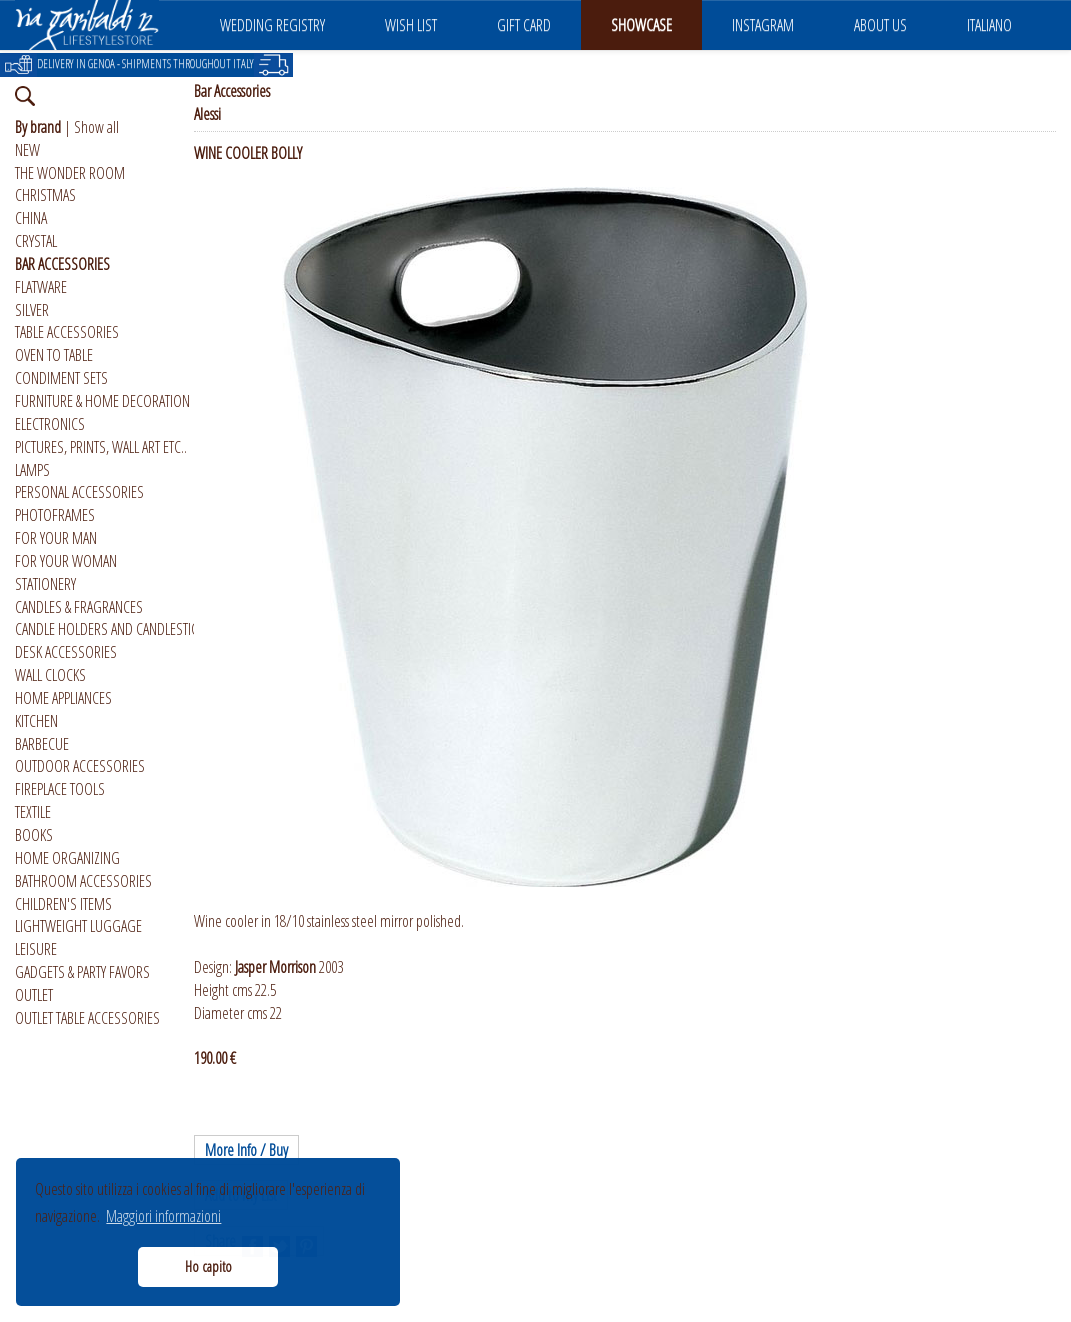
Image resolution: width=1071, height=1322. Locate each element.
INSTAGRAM (763, 25)
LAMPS (32, 470)
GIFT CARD (524, 25)
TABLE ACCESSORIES (67, 332)
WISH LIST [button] (411, 25)
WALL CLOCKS (50, 675)
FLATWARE (41, 287)
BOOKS (34, 835)
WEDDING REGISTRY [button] (272, 25)
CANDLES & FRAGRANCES (79, 607)
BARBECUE (42, 744)
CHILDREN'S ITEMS (63, 904)
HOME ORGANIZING (67, 858)
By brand (38, 127)
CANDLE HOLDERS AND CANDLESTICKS (113, 629)
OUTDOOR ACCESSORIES (80, 766)
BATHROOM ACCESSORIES (83, 881)
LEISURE (36, 949)
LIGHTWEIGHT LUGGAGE (78, 926)
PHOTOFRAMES (55, 515)
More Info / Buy (246, 1150)
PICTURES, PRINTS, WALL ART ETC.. (101, 447)
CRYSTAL (36, 241)
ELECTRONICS (50, 424)
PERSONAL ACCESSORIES (79, 492)
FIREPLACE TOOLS (60, 789)
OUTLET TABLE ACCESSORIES (87, 1018)
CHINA (31, 218)
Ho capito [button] (208, 1266)
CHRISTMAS (45, 195)
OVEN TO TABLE (54, 355)
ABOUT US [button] (880, 25)
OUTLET (34, 995)
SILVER (32, 310)
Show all (96, 127)
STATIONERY (45, 584)
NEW (27, 150)
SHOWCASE (641, 25)
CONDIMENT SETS (61, 378)
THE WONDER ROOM (70, 173)
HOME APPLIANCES (63, 698)
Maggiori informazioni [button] (163, 1216)
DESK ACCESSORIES (66, 652)
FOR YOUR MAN (56, 538)
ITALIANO (989, 25)
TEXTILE (33, 812)
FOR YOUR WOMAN (66, 561)
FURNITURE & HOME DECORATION (102, 401)
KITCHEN (36, 721)
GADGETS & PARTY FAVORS (82, 972)
